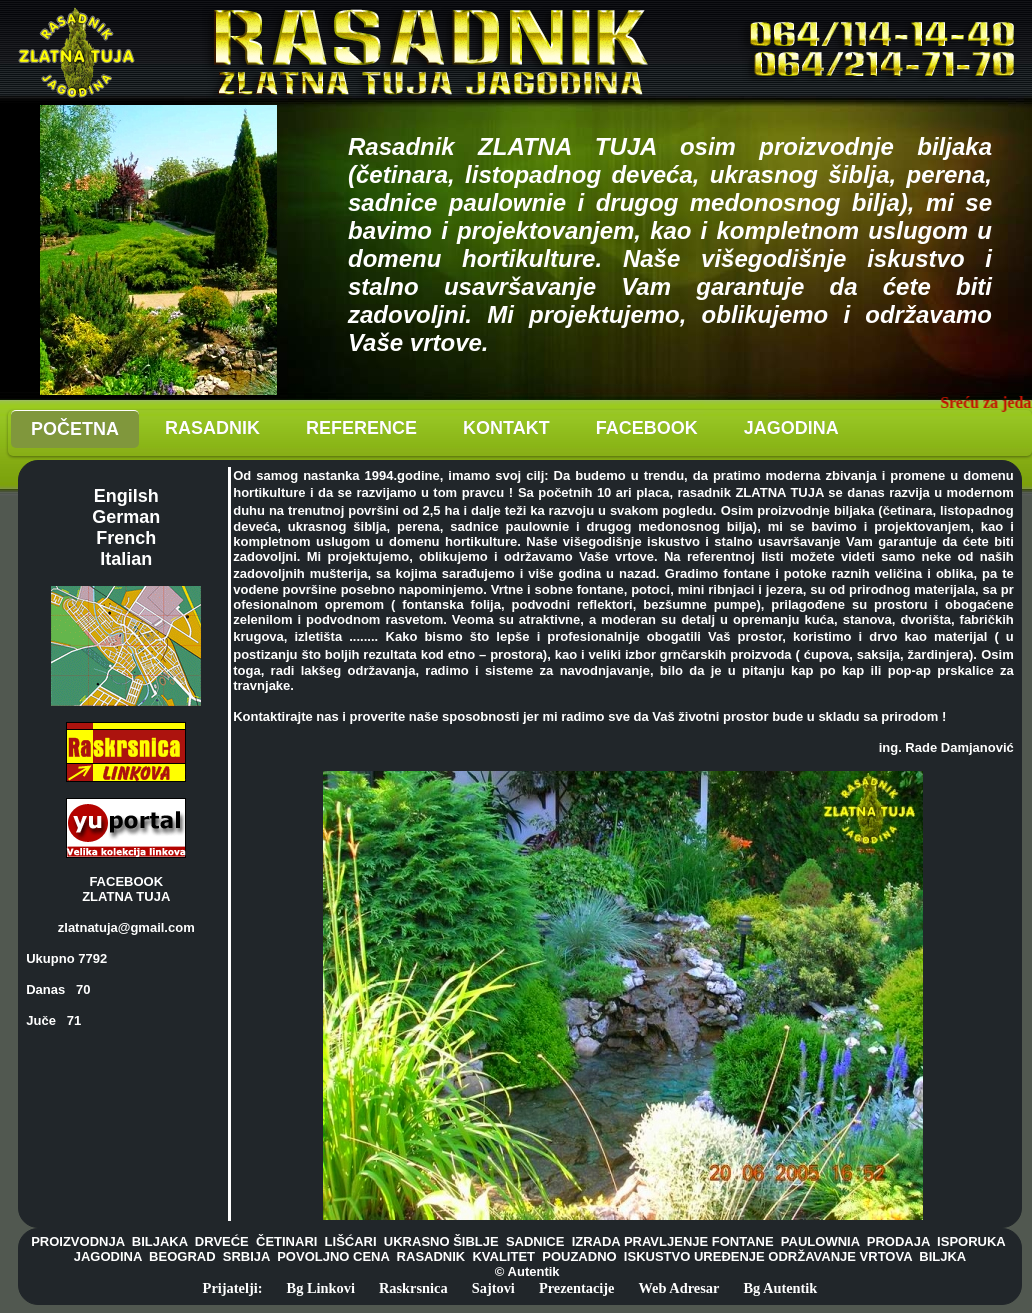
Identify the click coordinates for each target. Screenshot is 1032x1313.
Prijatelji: (233, 1288)
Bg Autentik (780, 1288)
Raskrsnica (413, 1288)
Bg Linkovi (321, 1288)
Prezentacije (577, 1288)
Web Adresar (679, 1288)
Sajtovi (493, 1288)
